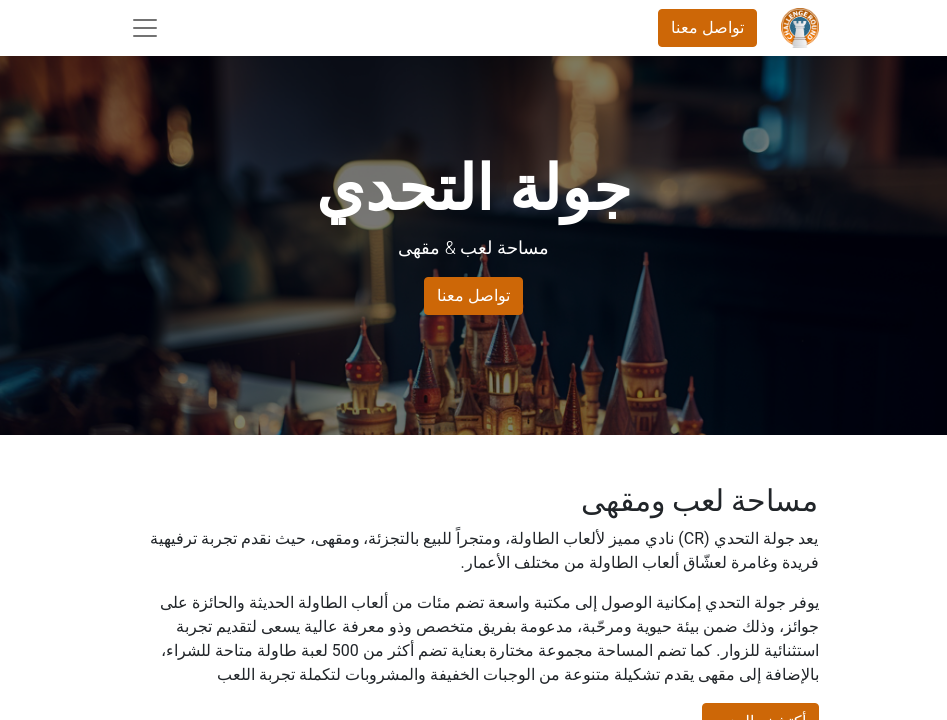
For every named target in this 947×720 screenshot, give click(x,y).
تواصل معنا (707, 27)
